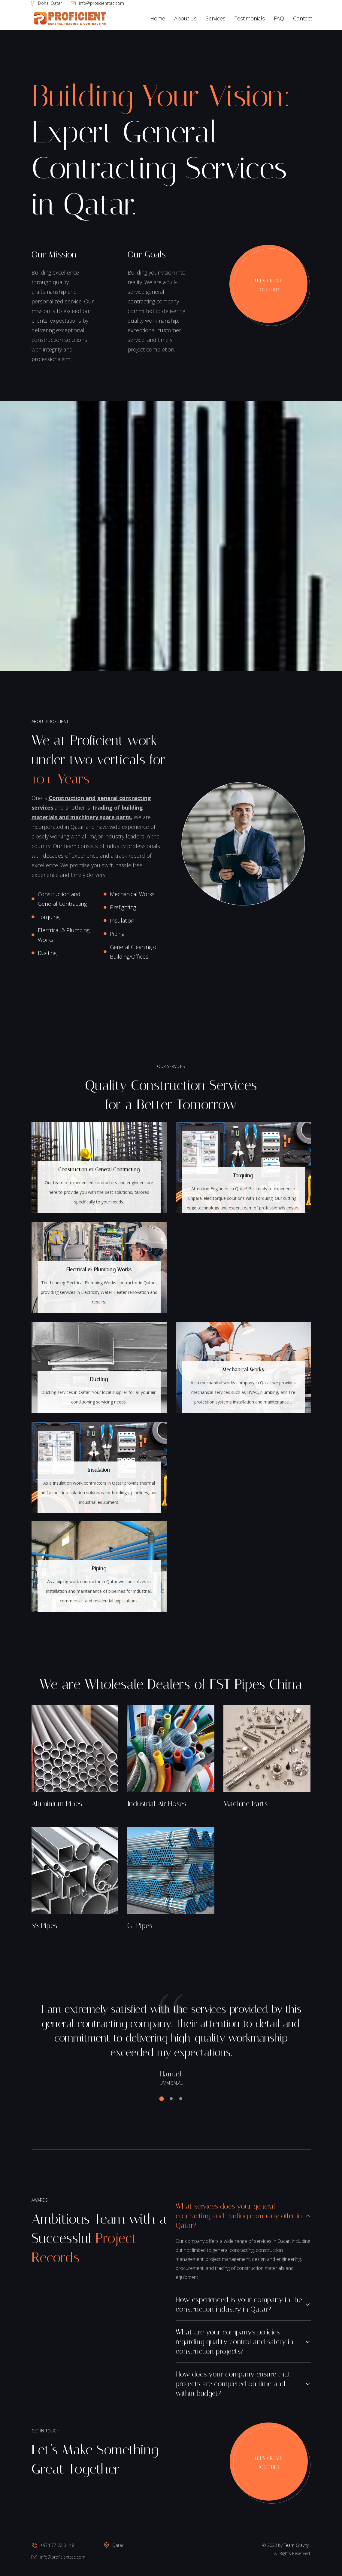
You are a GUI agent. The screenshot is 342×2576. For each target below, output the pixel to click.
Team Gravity (296, 2545)
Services (215, 18)
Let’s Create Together (268, 285)
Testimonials (250, 18)
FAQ (279, 18)
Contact (302, 18)
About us (185, 18)
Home (157, 18)
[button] (163, 2098)
